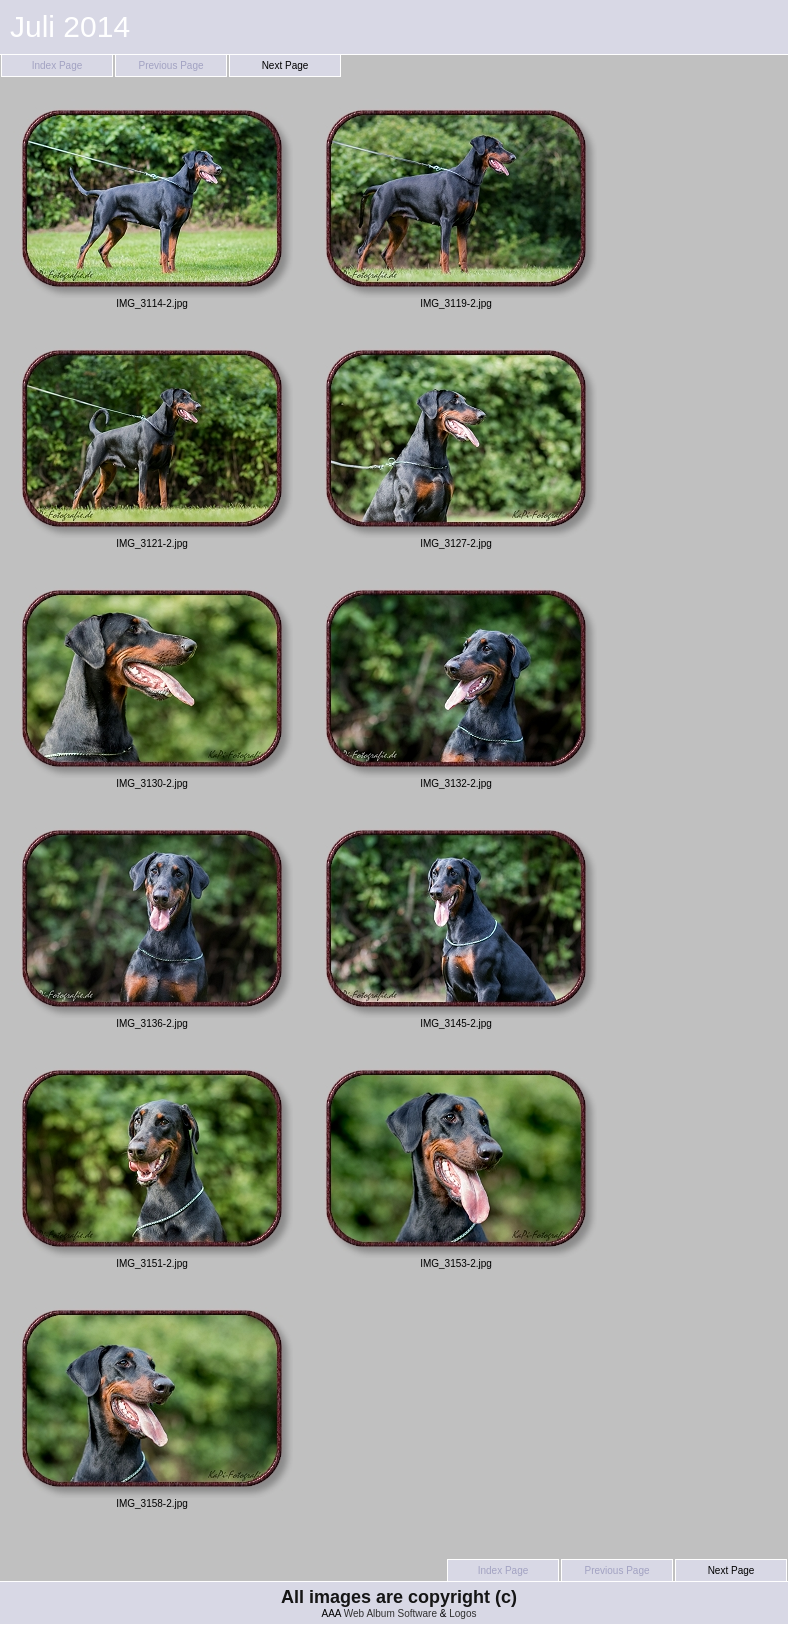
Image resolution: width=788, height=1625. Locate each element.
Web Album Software (390, 1613)
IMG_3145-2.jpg (456, 924)
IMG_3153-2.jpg (456, 1164)
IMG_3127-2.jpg (456, 444)
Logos (462, 1613)
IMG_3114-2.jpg (152, 204)
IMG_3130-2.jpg (152, 684)
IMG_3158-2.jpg (152, 1404)
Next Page (285, 65)
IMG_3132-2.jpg (456, 684)
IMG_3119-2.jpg (456, 204)
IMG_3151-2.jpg (152, 1164)
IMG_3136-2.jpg (152, 924)
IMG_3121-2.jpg (152, 444)
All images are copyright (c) (399, 1597)
